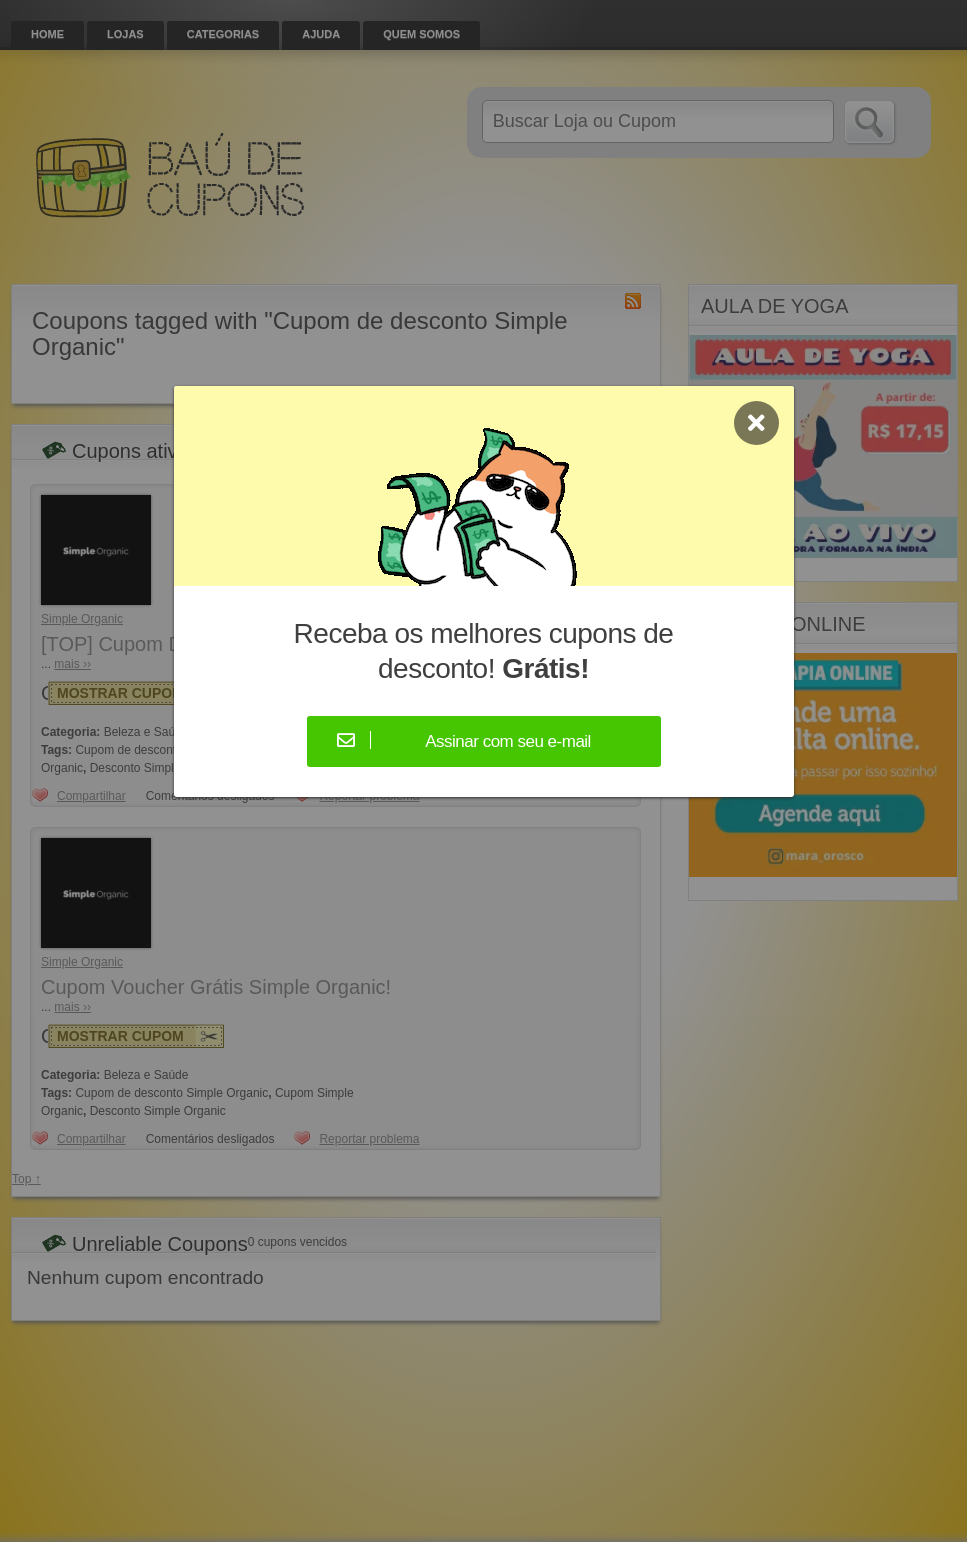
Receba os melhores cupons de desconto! (484, 651)
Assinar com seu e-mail (508, 741)
